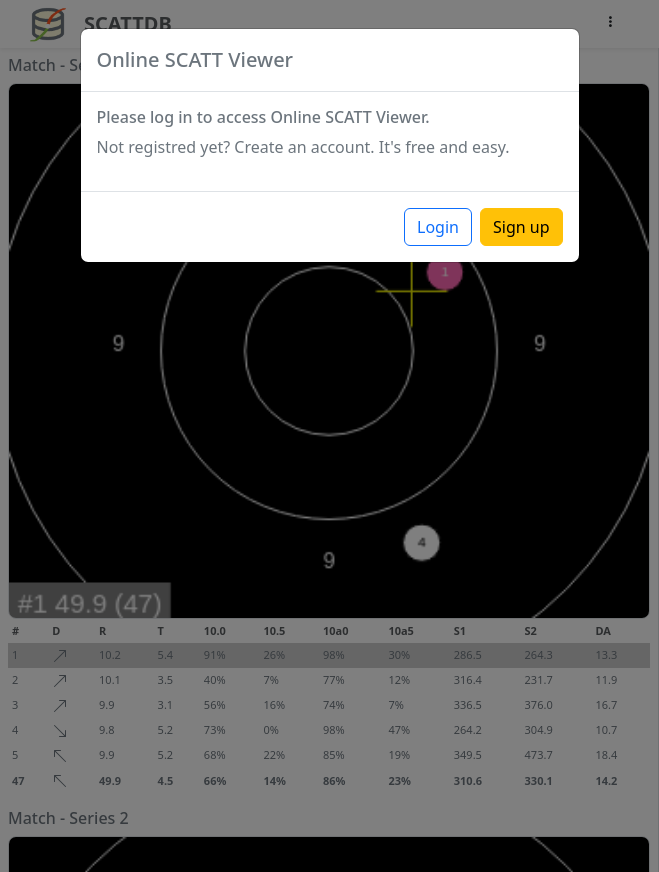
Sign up (521, 227)
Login (438, 227)
